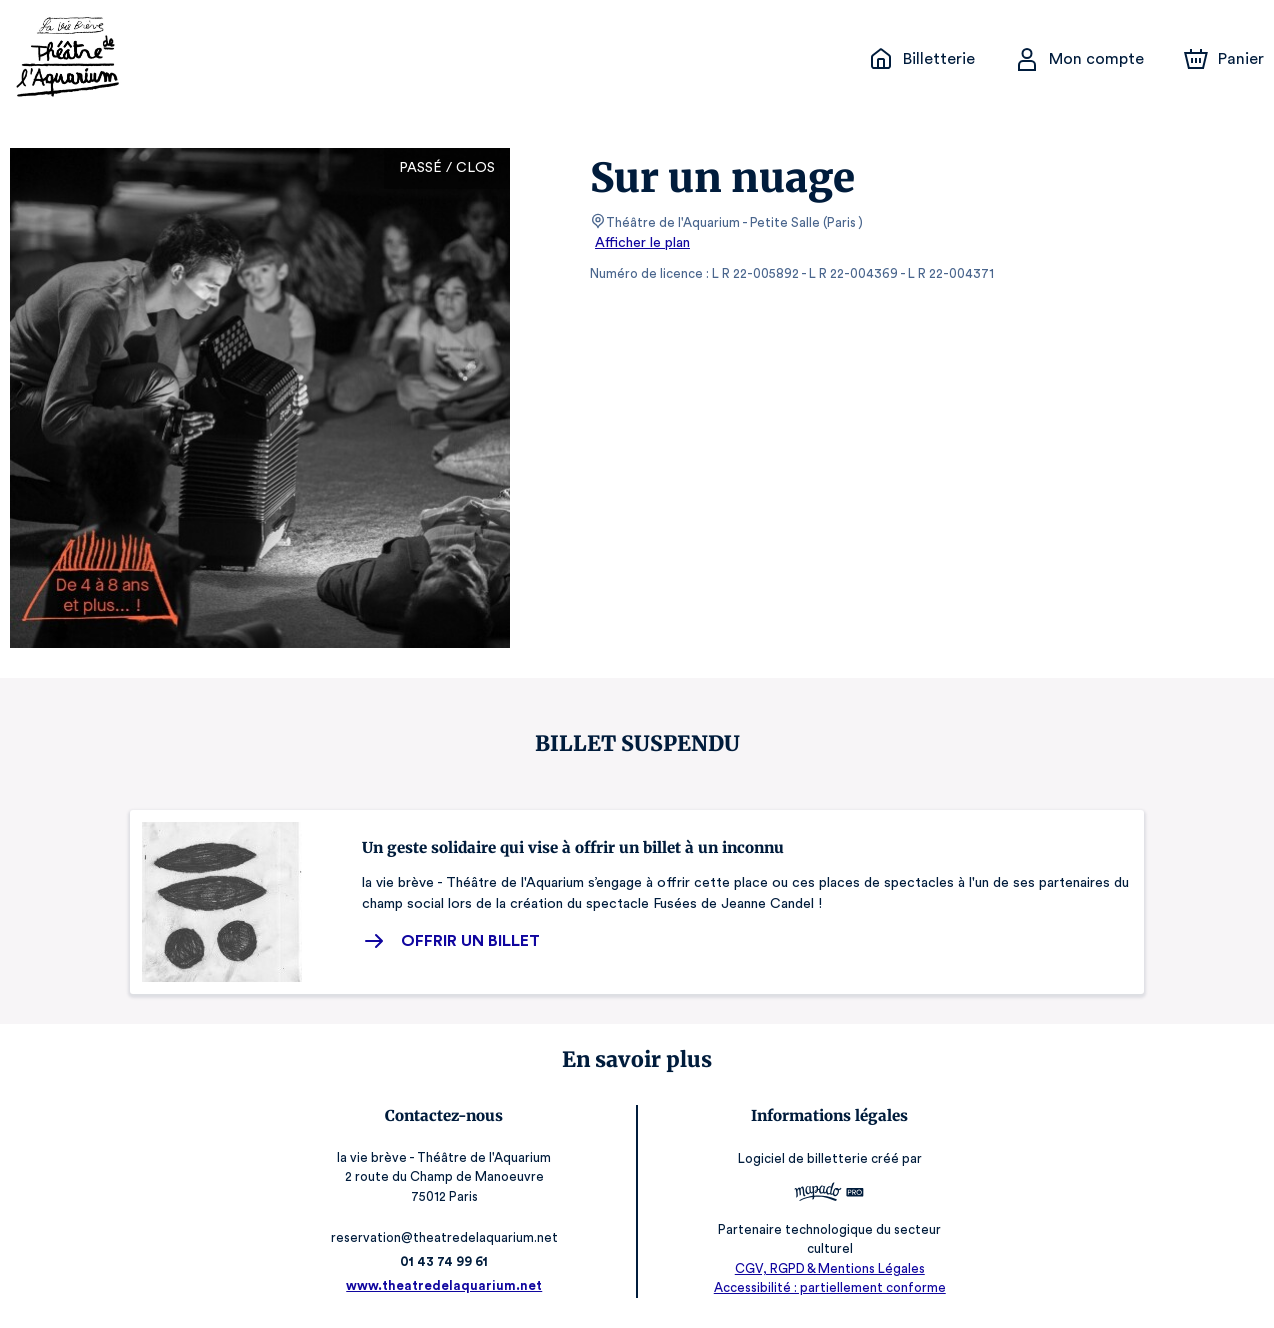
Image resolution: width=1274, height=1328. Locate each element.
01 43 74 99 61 (448, 1261)
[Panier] (1224, 59)
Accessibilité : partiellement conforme (826, 1287)
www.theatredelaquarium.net (448, 1285)
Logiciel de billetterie (800, 1165)
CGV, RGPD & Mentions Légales (826, 1268)
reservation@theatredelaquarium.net (448, 1237)
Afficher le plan (641, 243)
